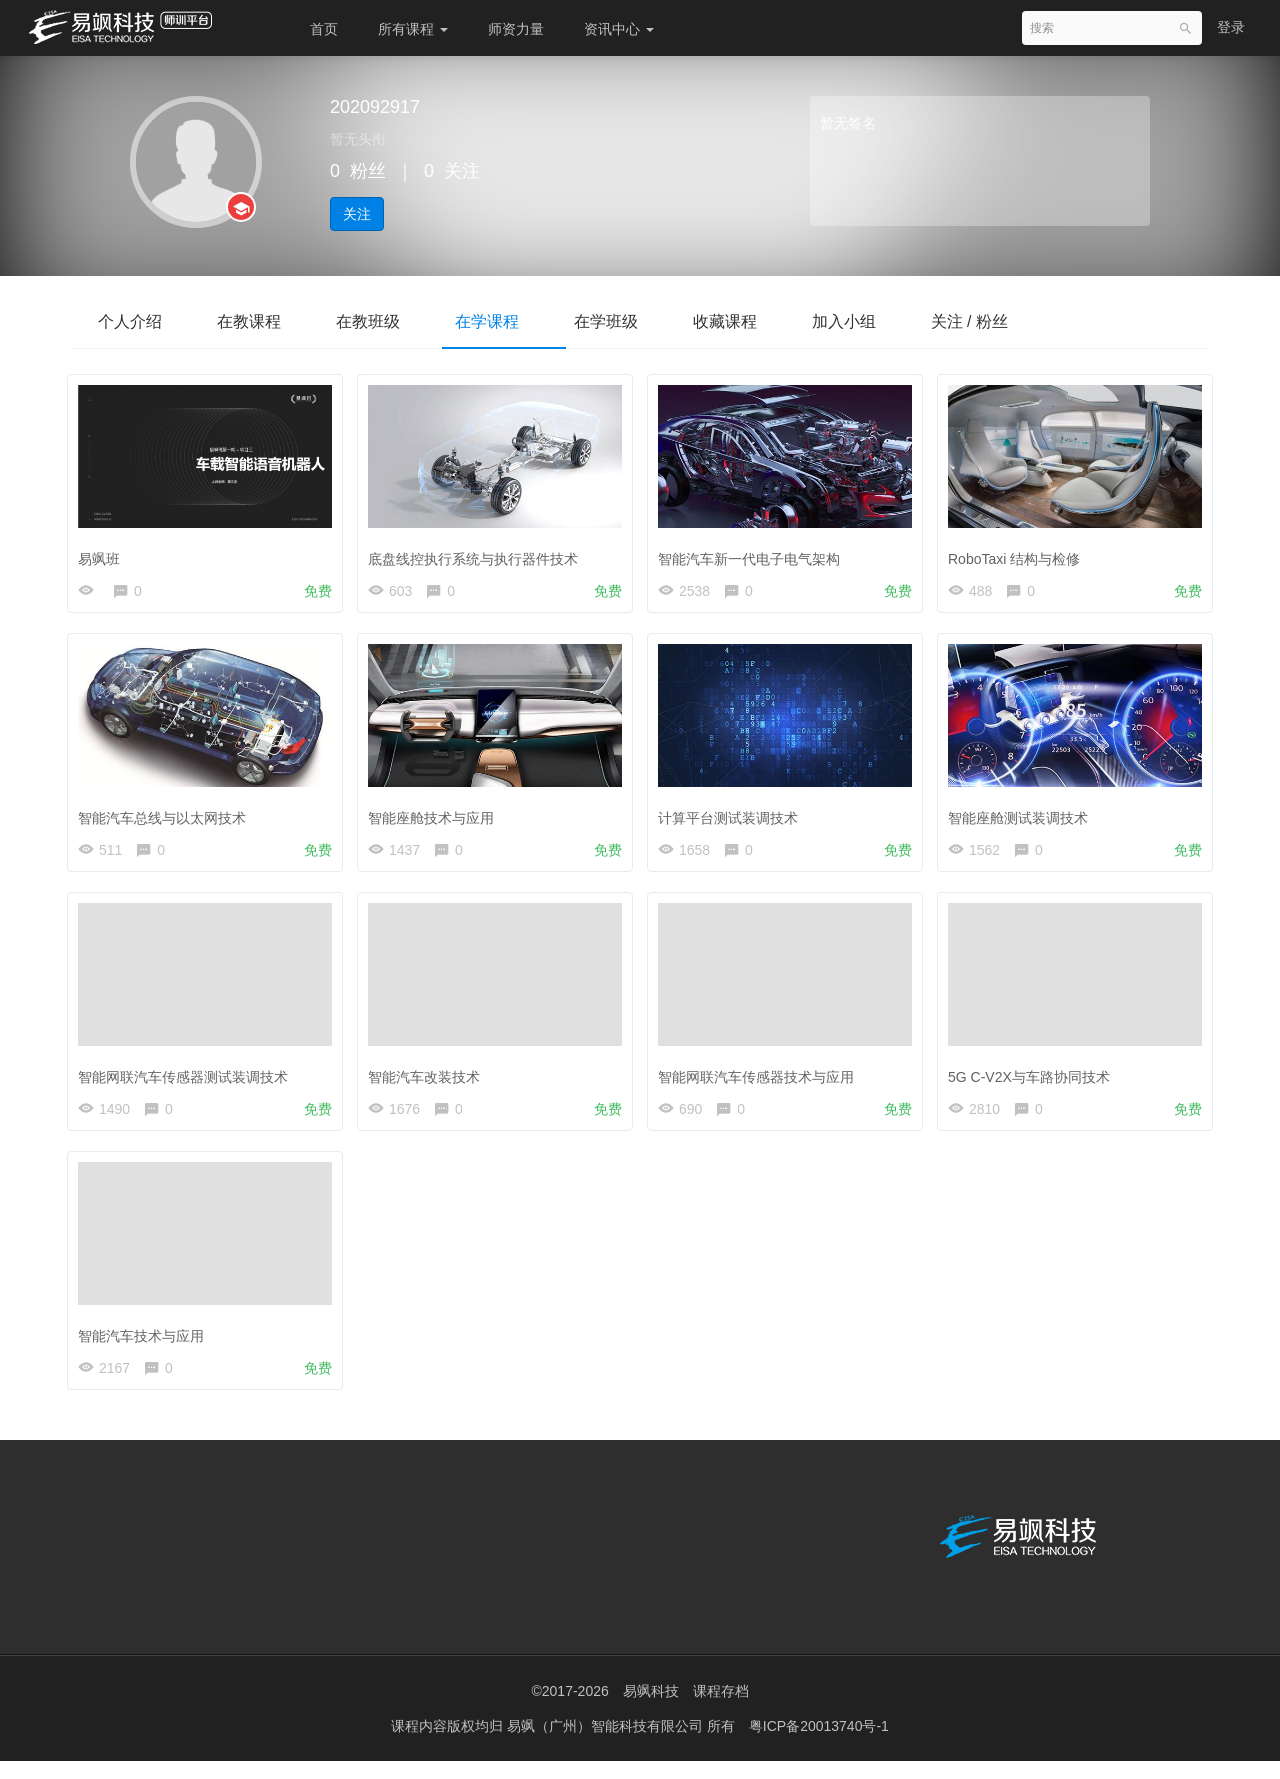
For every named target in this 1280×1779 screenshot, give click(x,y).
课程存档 (721, 1709)
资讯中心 (619, 29)
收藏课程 (752, 321)
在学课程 (504, 321)
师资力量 (516, 29)
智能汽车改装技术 (429, 1081)
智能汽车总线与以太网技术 (167, 817)
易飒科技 (651, 1709)
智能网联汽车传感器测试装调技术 (188, 1081)
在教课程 (256, 321)
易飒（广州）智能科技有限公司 (607, 1744)
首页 (324, 29)
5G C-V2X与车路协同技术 (1034, 1081)
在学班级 (628, 321)
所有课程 (413, 29)
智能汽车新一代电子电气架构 (754, 554)
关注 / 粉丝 (1006, 321)
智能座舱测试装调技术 (1023, 817)
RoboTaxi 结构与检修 (1019, 554)
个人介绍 (132, 321)
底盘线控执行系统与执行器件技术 (478, 554)
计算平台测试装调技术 (733, 817)
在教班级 (380, 321)
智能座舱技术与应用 (436, 817)
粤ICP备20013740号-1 (819, 1744)
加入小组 (876, 321)
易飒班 (104, 554)
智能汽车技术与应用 (146, 1344)
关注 (357, 214)
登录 (1231, 27)
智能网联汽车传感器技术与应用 (761, 1081)
